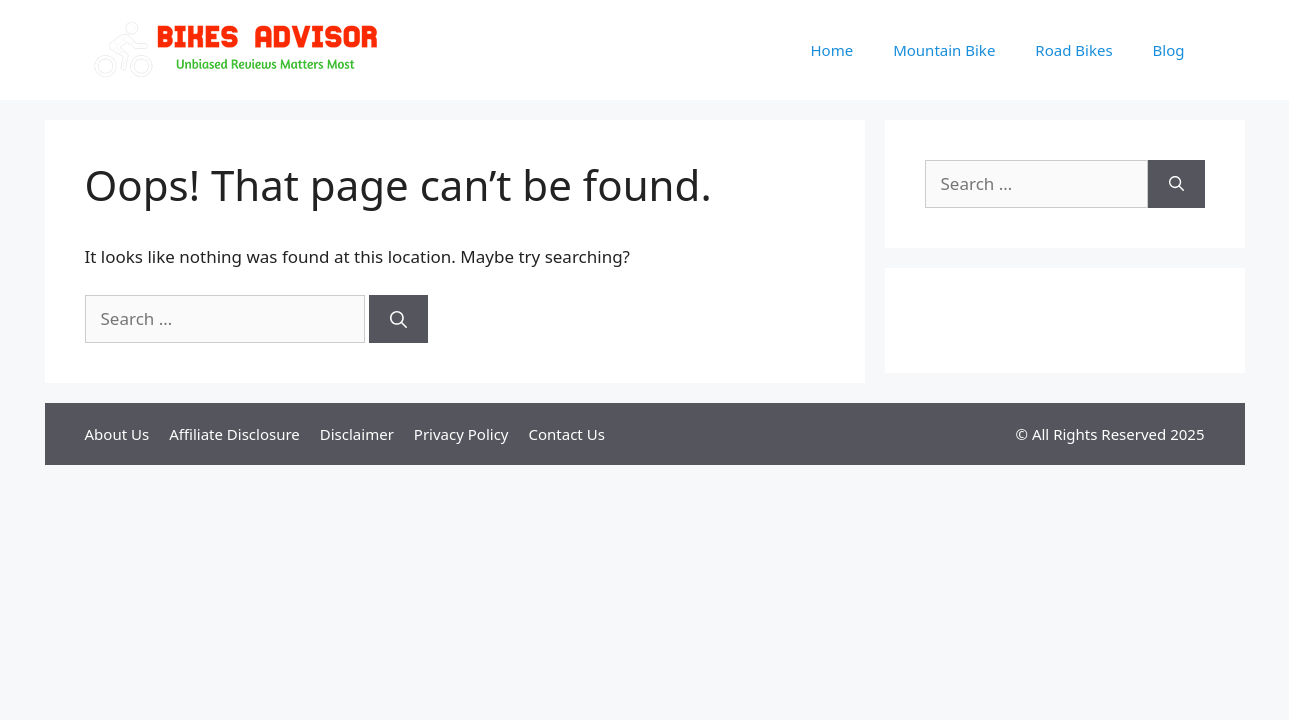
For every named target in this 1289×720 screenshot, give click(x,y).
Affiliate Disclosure (234, 434)
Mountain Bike (944, 50)
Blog (1169, 50)
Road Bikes (1073, 50)
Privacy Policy (461, 434)
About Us (117, 434)
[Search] (398, 319)
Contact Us (567, 434)
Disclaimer (357, 434)
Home (831, 50)
